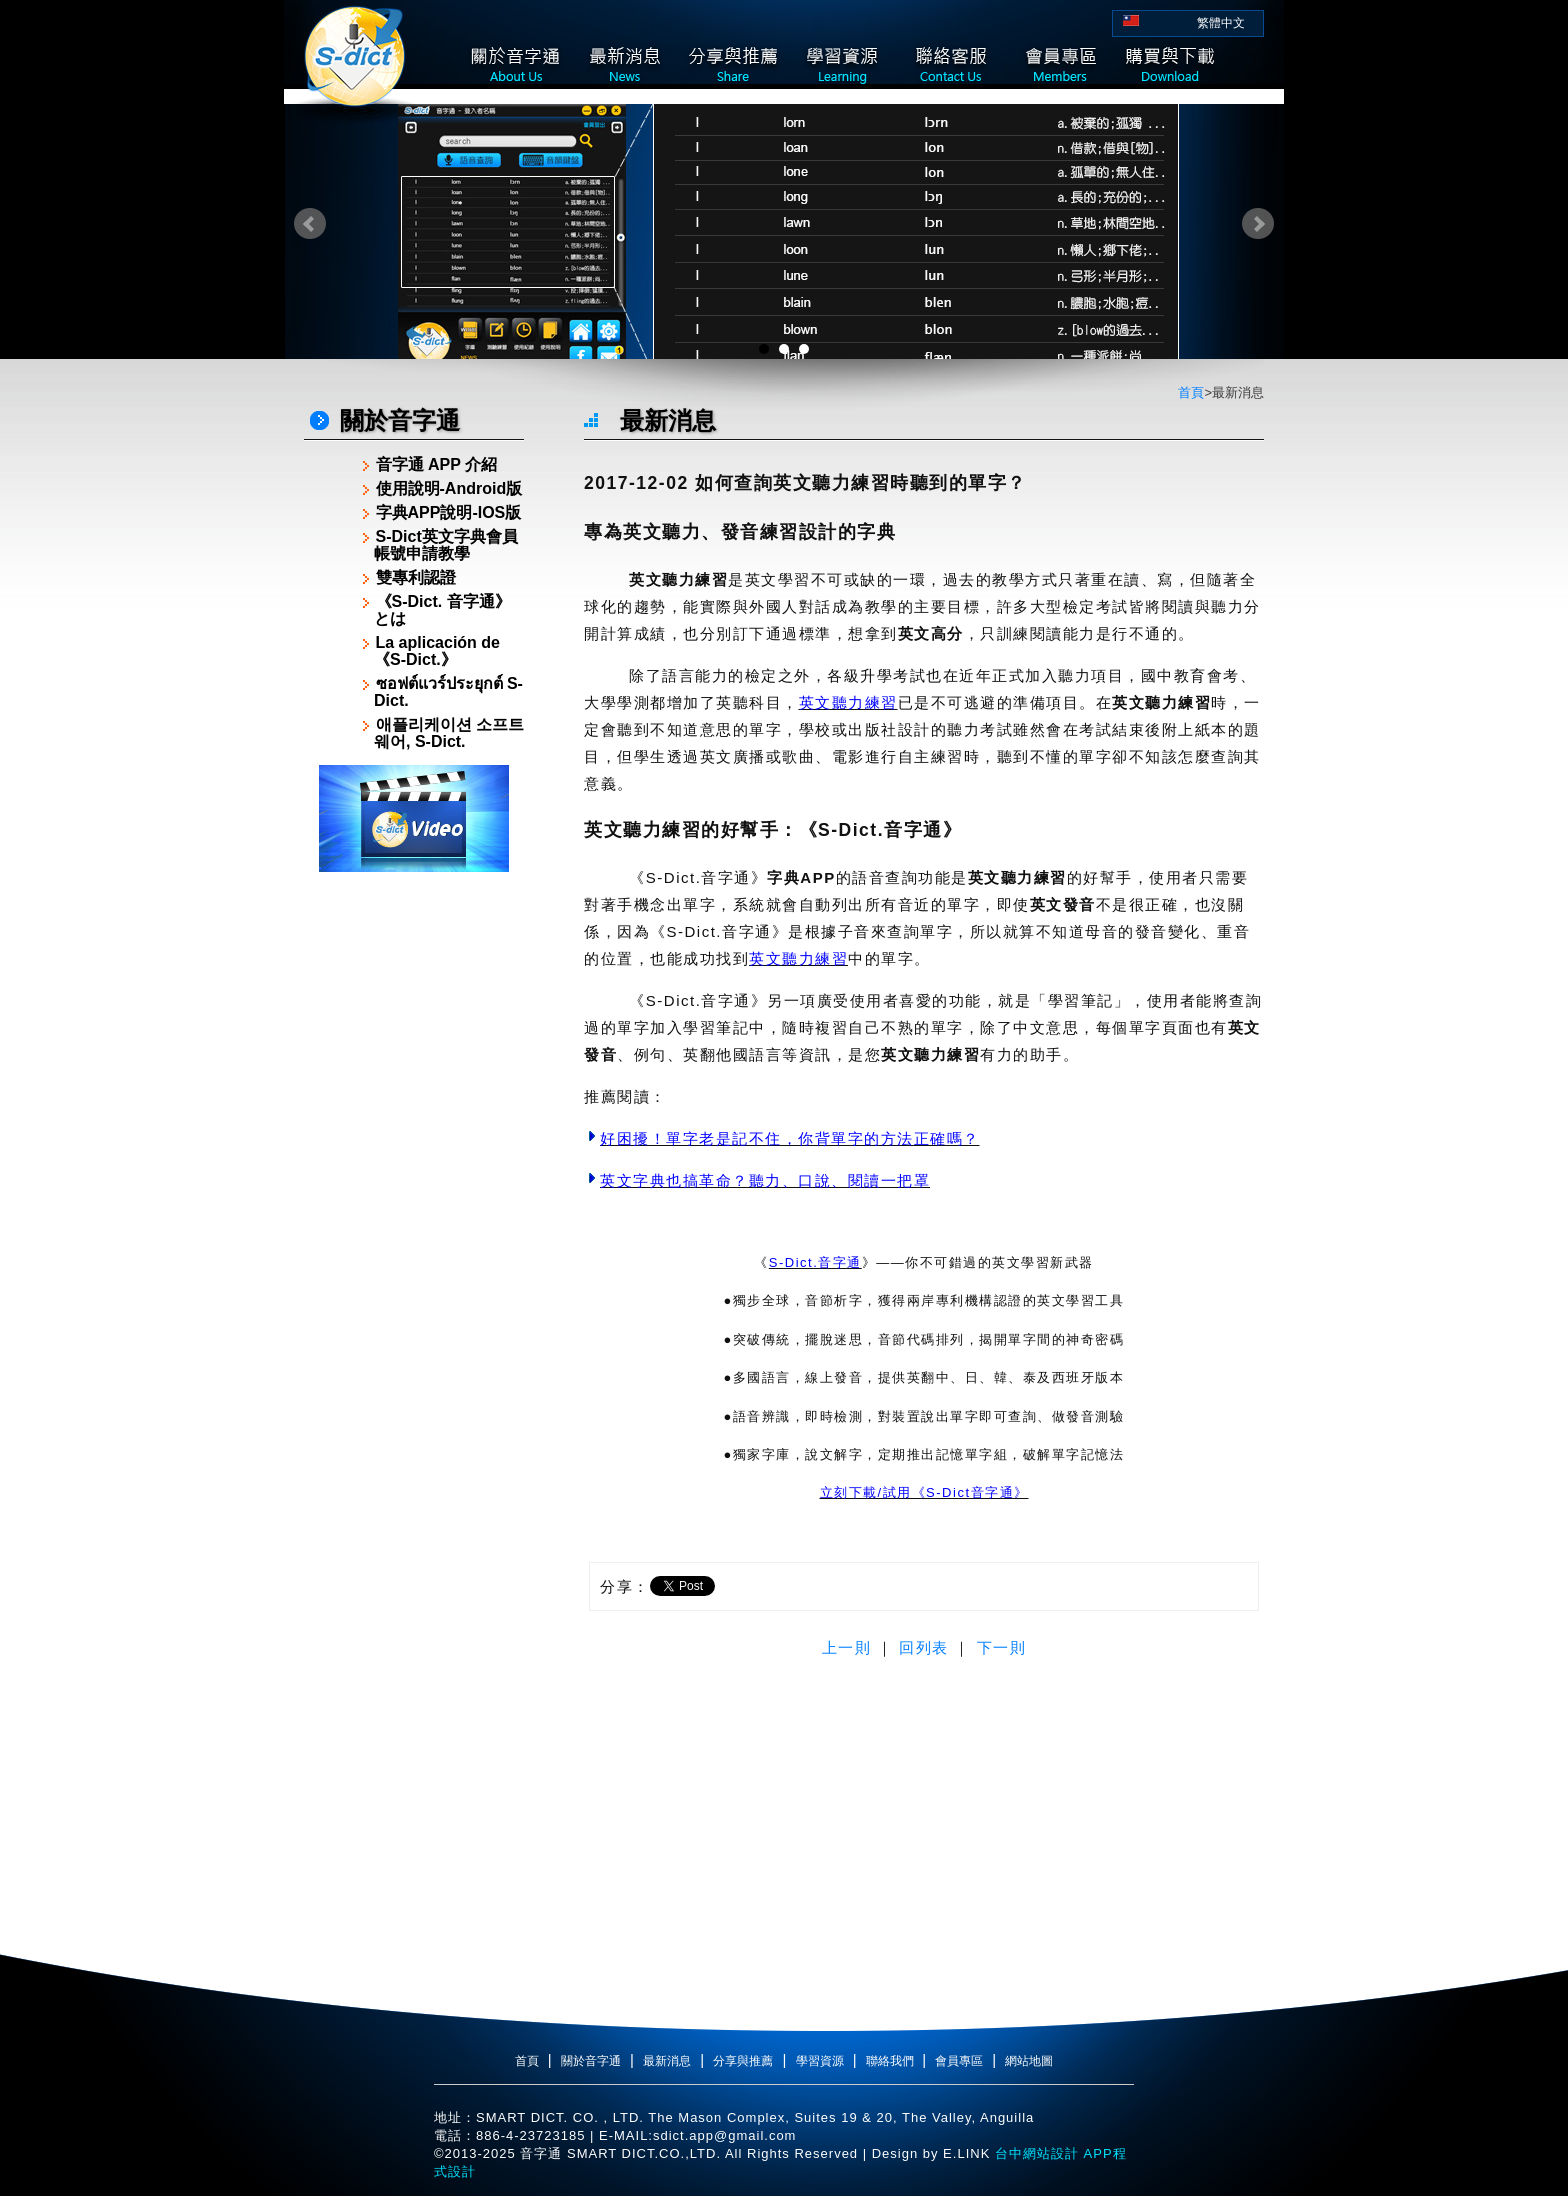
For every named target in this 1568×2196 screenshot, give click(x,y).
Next (1258, 224)
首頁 (1191, 392)
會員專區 (959, 2061)
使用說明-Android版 (449, 488)
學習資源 (820, 2061)
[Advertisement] (414, 1182)
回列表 (924, 1647)
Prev (310, 224)
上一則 (847, 1647)
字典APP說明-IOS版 (449, 512)
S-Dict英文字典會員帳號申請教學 (446, 545)
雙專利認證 (416, 577)
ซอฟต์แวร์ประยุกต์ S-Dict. (448, 692)
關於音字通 (591, 2061)
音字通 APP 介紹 (437, 464)
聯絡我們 (891, 2061)
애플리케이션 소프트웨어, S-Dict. (449, 733)
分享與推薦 (743, 2061)
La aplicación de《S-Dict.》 (437, 651)
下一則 (1002, 1647)
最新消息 (667, 2061)
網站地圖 (1029, 2061)
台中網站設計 (1034, 2153)
